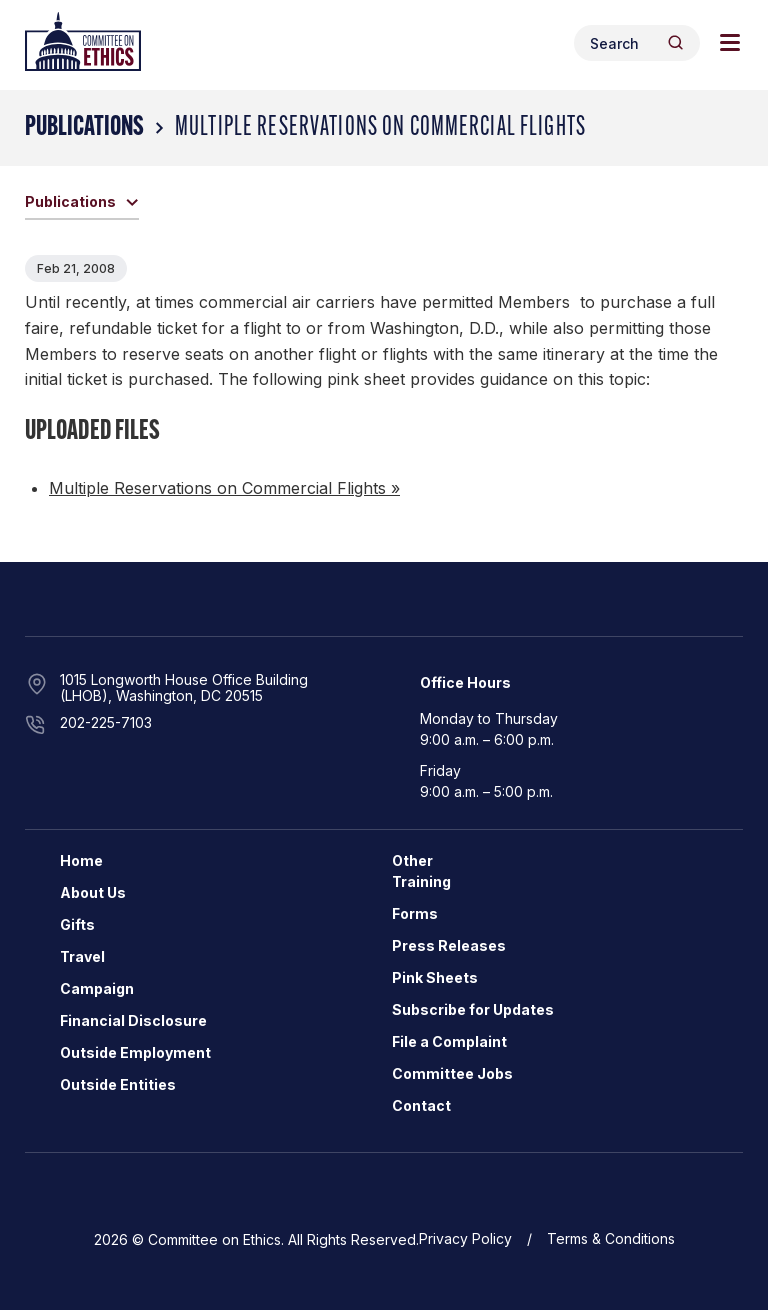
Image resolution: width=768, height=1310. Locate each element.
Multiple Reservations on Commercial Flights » (224, 488)
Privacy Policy (465, 1238)
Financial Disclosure (133, 1020)
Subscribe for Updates (473, 1009)
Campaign (97, 988)
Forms (415, 913)
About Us (93, 892)
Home (81, 860)
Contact (421, 1105)
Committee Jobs (452, 1073)
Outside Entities (118, 1084)
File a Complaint (449, 1041)
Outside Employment (135, 1052)
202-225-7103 (106, 722)
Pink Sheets (435, 977)
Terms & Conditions (611, 1238)
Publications (84, 128)
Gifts (77, 924)
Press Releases (449, 945)
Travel (82, 956)
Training (421, 881)
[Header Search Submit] (675, 42)
